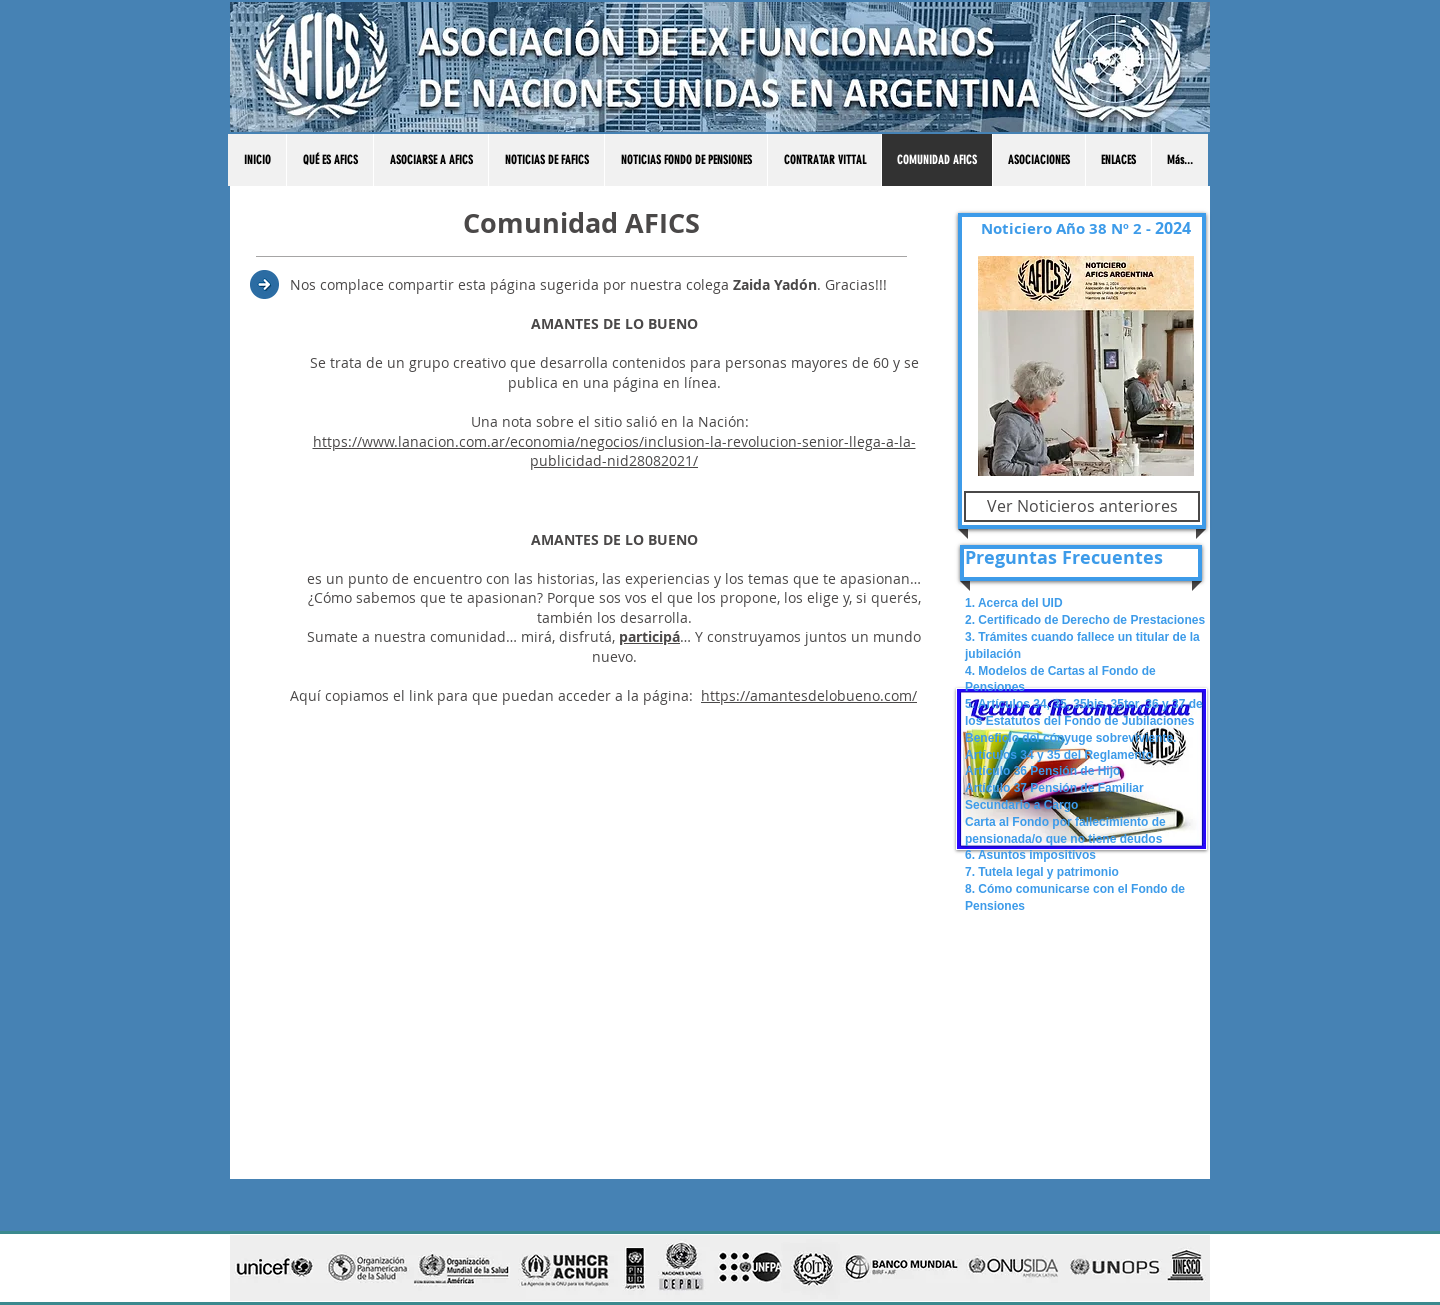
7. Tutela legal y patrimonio (1042, 872)
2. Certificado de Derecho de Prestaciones (1085, 620)
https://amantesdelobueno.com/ (809, 695)
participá (649, 636)
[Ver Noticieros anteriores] (1082, 506)
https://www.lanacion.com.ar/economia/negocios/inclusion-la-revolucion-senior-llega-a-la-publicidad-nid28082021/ (614, 451)
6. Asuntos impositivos (1030, 855)
